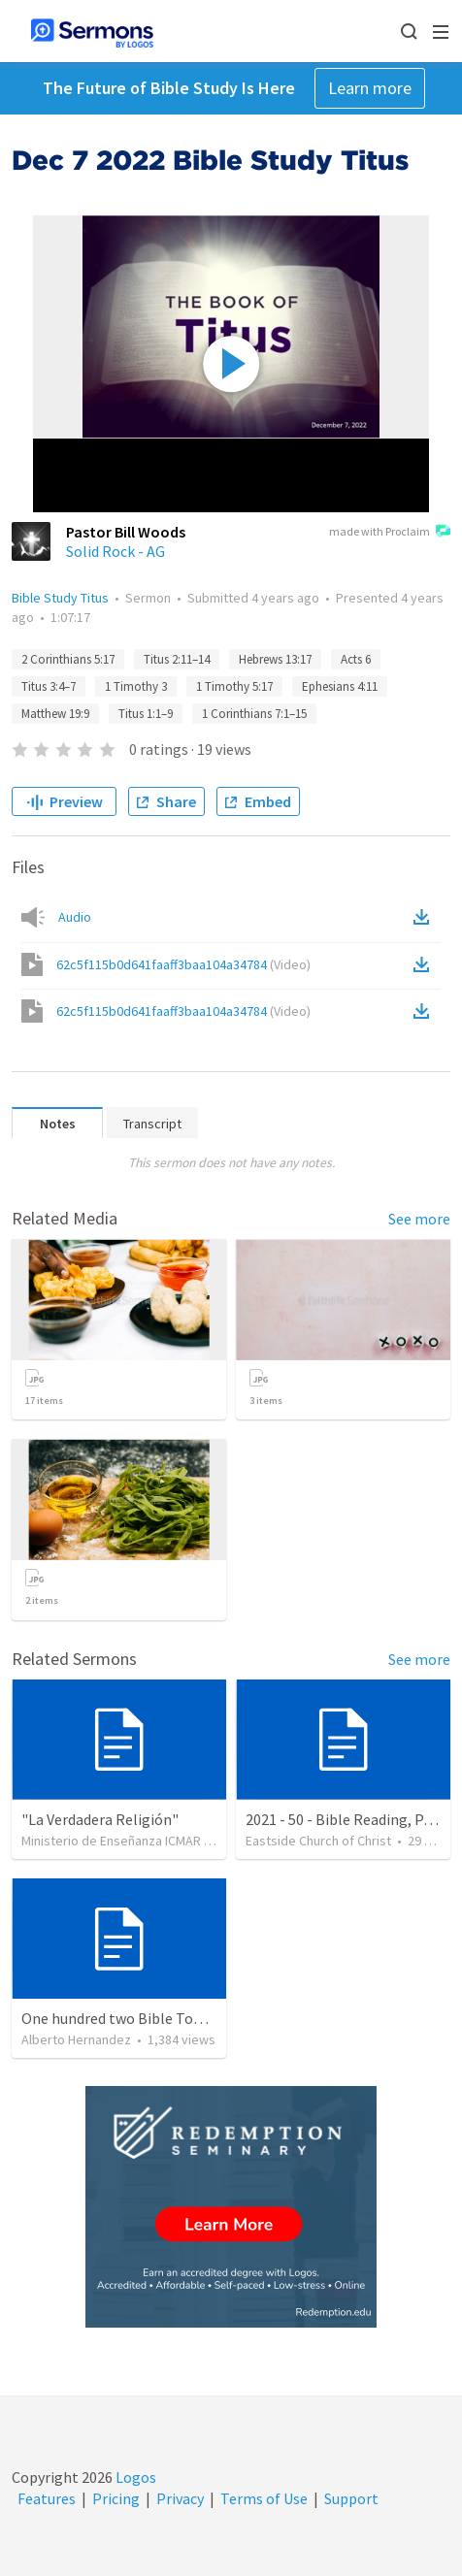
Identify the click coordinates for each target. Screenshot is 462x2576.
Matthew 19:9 (55, 713)
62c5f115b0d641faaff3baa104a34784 (183, 964)
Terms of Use (264, 2498)
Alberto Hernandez (76, 2039)
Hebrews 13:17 (275, 659)
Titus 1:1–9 (145, 713)
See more (419, 1218)
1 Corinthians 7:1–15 (254, 713)
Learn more (370, 88)
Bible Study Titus (60, 597)
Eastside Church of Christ (318, 1840)
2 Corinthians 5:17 (68, 659)
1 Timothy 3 (136, 686)
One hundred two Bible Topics (120, 2018)
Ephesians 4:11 (340, 686)
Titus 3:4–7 (48, 686)
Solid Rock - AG (115, 551)
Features (46, 2498)
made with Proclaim (389, 532)
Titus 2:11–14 (177, 659)
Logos (134, 2477)
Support (351, 2498)
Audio (74, 917)
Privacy (180, 2498)
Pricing (116, 2498)
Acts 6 (356, 659)
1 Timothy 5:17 (234, 686)
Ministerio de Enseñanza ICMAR (111, 1840)
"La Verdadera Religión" (100, 1819)
